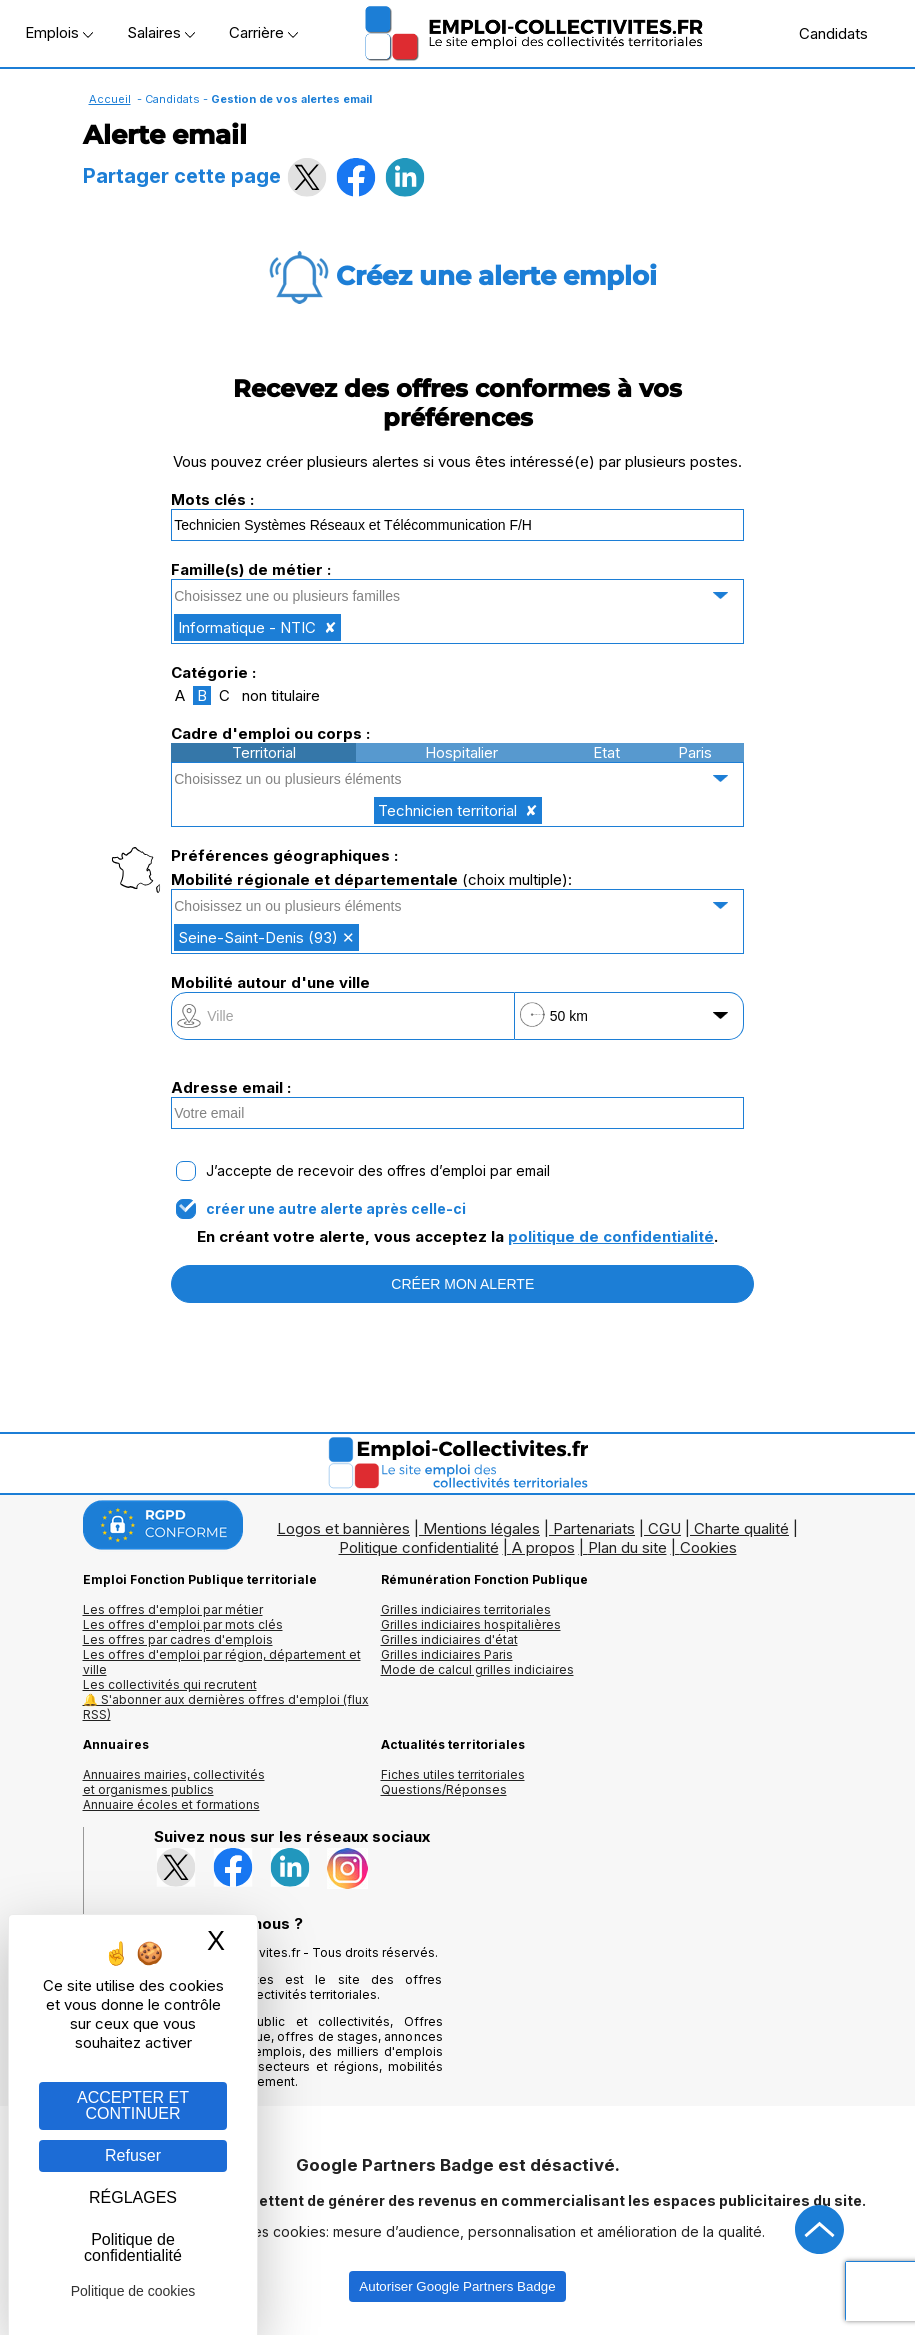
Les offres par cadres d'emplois (178, 1639)
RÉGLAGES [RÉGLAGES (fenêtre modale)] (133, 2197)
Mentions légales (481, 1528)
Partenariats (594, 1528)
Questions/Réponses (444, 1789)
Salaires (161, 32)
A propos (543, 1547)
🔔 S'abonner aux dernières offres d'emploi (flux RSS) (226, 1707)
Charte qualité (741, 1528)
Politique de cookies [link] (133, 2291)
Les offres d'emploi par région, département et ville (222, 1662)
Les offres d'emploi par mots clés (183, 1624)
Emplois (59, 32)
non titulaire (281, 695)
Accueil (110, 99)
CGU (664, 1528)
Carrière (263, 32)
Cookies (708, 1547)
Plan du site (627, 1547)
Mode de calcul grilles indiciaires (477, 1669)
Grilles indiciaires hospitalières (471, 1624)
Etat (606, 752)
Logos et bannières (343, 1528)
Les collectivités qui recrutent (170, 1684)
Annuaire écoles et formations (171, 1804)
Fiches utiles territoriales (453, 1774)
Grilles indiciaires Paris (447, 1654)
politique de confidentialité (611, 1236)
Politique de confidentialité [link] (133, 2247)
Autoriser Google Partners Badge (457, 2286)
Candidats (823, 33)
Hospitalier (461, 752)
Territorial (264, 752)
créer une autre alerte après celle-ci (336, 1209)
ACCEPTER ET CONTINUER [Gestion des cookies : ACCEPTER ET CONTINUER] (133, 2105)
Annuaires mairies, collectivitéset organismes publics (174, 1782)
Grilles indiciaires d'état (449, 1639)
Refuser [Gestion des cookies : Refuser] (133, 2155)
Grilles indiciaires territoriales (466, 1609)
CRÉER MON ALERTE (462, 1284)
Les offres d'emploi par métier (173, 1609)
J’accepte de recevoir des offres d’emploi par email (378, 1171)
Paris (695, 752)
